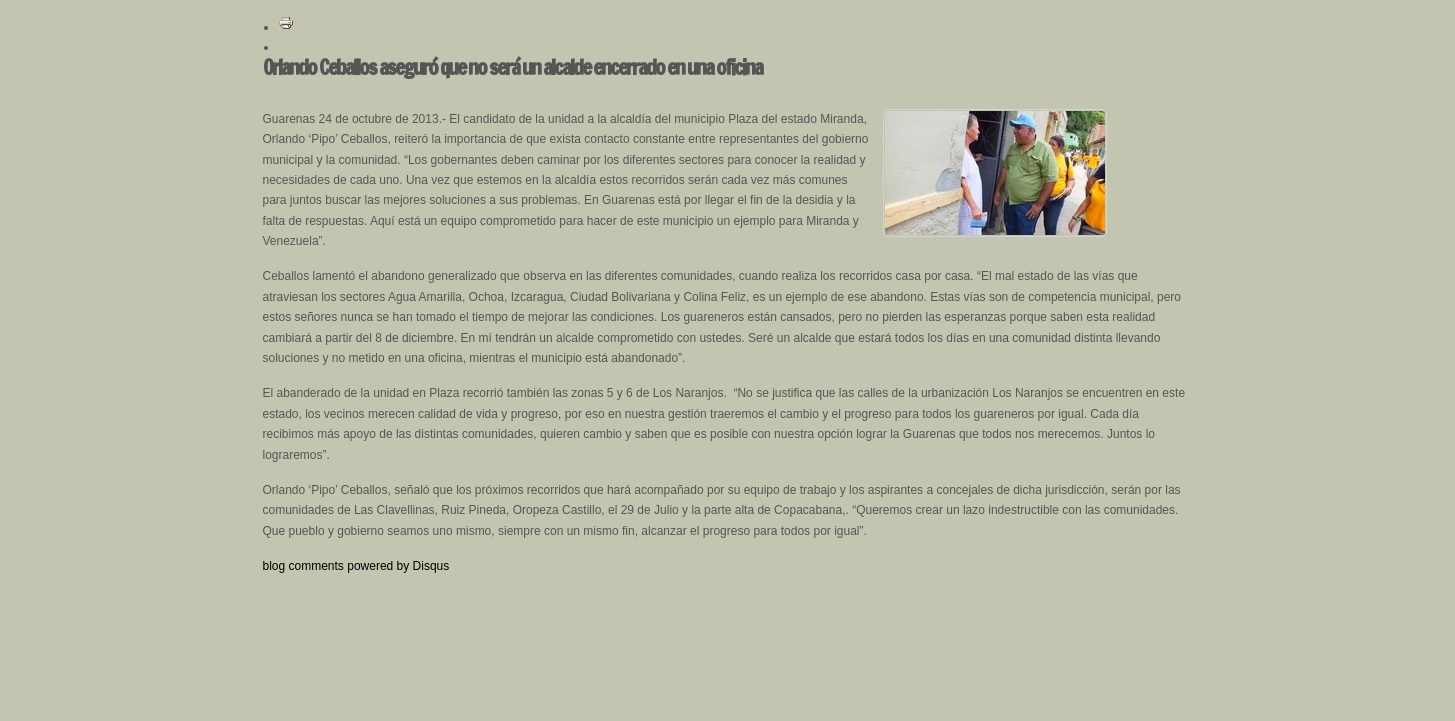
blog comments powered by (356, 566)
